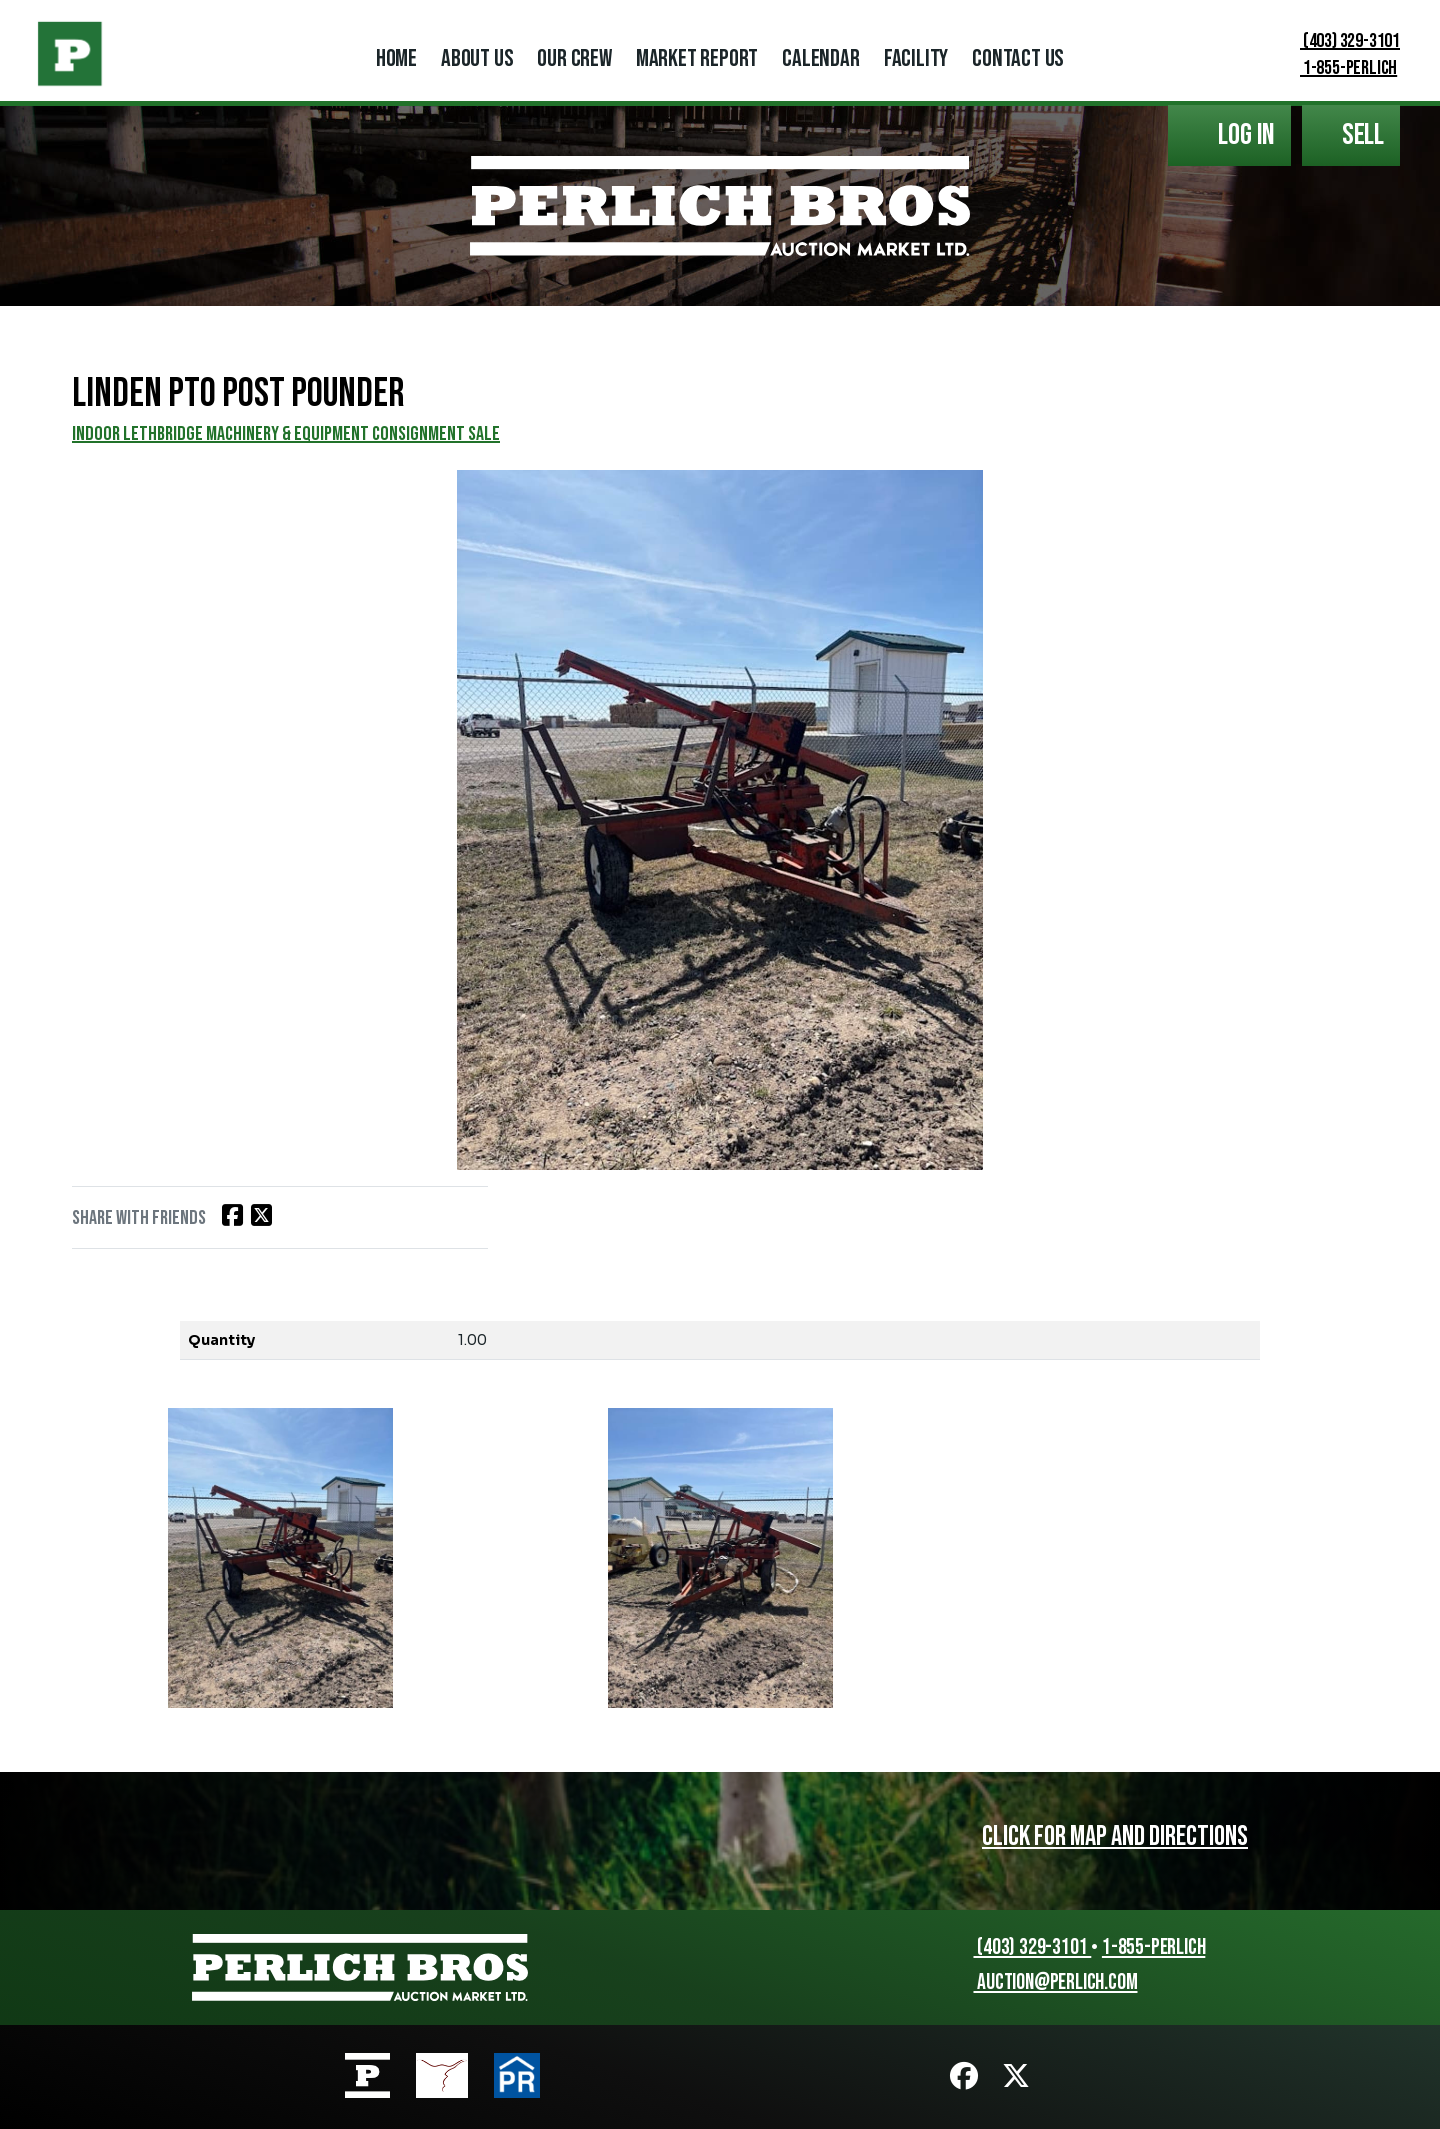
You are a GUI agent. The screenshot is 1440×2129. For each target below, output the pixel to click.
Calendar (820, 58)
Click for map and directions (1115, 1836)
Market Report (697, 58)
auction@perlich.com (1046, 1982)
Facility (916, 58)
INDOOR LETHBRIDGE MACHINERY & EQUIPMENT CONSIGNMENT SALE (286, 434)
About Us (477, 58)
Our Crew (574, 58)
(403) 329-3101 (1337, 41)
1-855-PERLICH (1335, 68)
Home (396, 58)
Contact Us (1018, 58)
